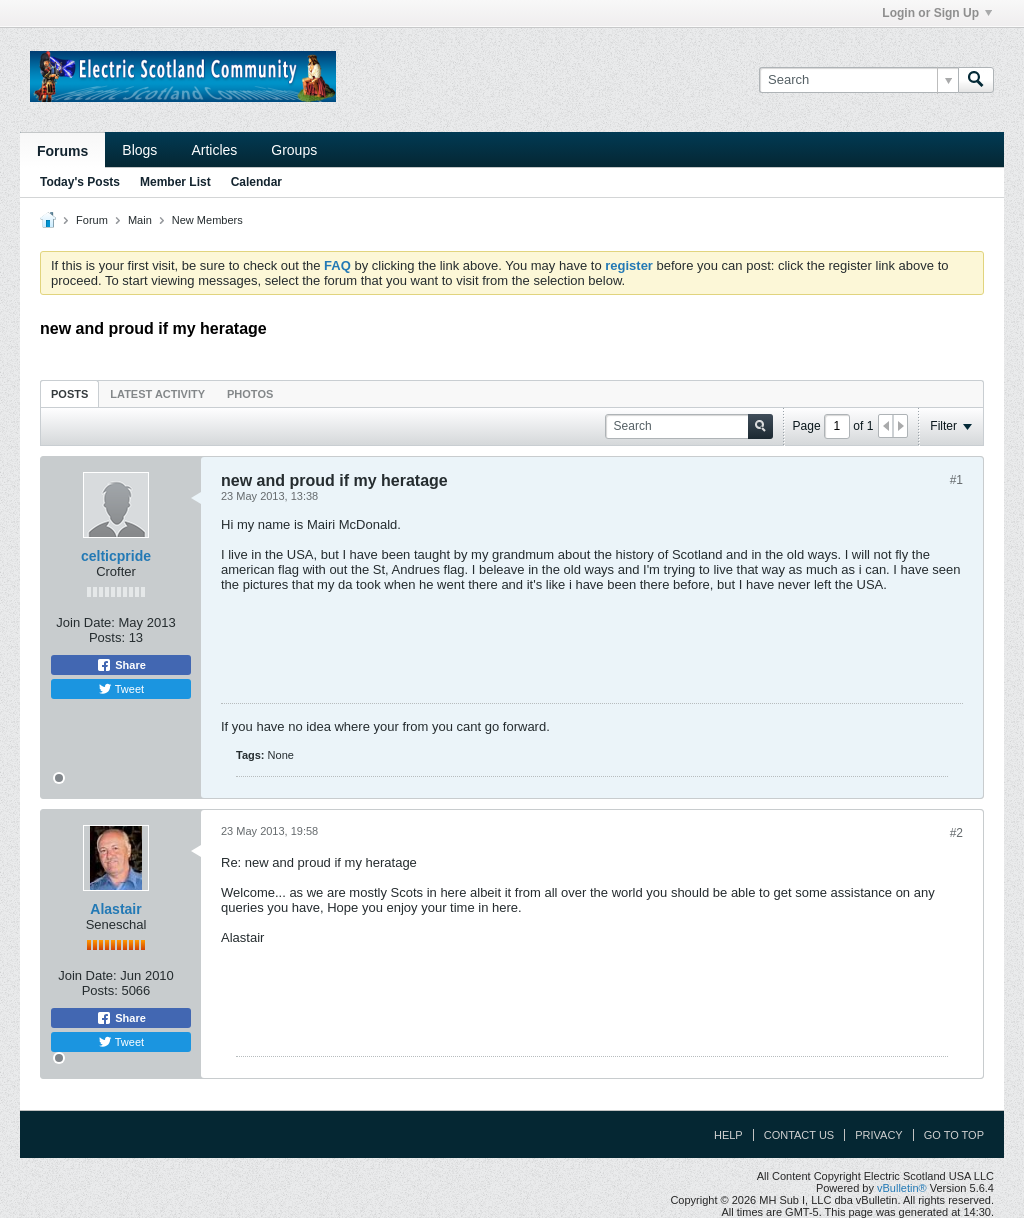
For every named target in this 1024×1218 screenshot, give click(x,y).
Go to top (954, 1135)
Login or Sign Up (937, 13)
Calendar (256, 182)
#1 (956, 480)
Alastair (115, 909)
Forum (92, 220)
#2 (956, 833)
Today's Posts (80, 182)
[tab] (69, 393)
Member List (175, 182)
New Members (207, 220)
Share (121, 665)
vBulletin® (902, 1188)
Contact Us (799, 1135)
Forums (62, 151)
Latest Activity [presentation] (157, 394)
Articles (214, 150)
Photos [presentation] (250, 394)
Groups (294, 150)
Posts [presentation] (69, 394)
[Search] (858, 80)
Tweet (121, 689)
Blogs (139, 150)
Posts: (107, 637)
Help (728, 1135)
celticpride (116, 556)
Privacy (878, 1135)
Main (140, 220)
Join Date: (85, 622)
